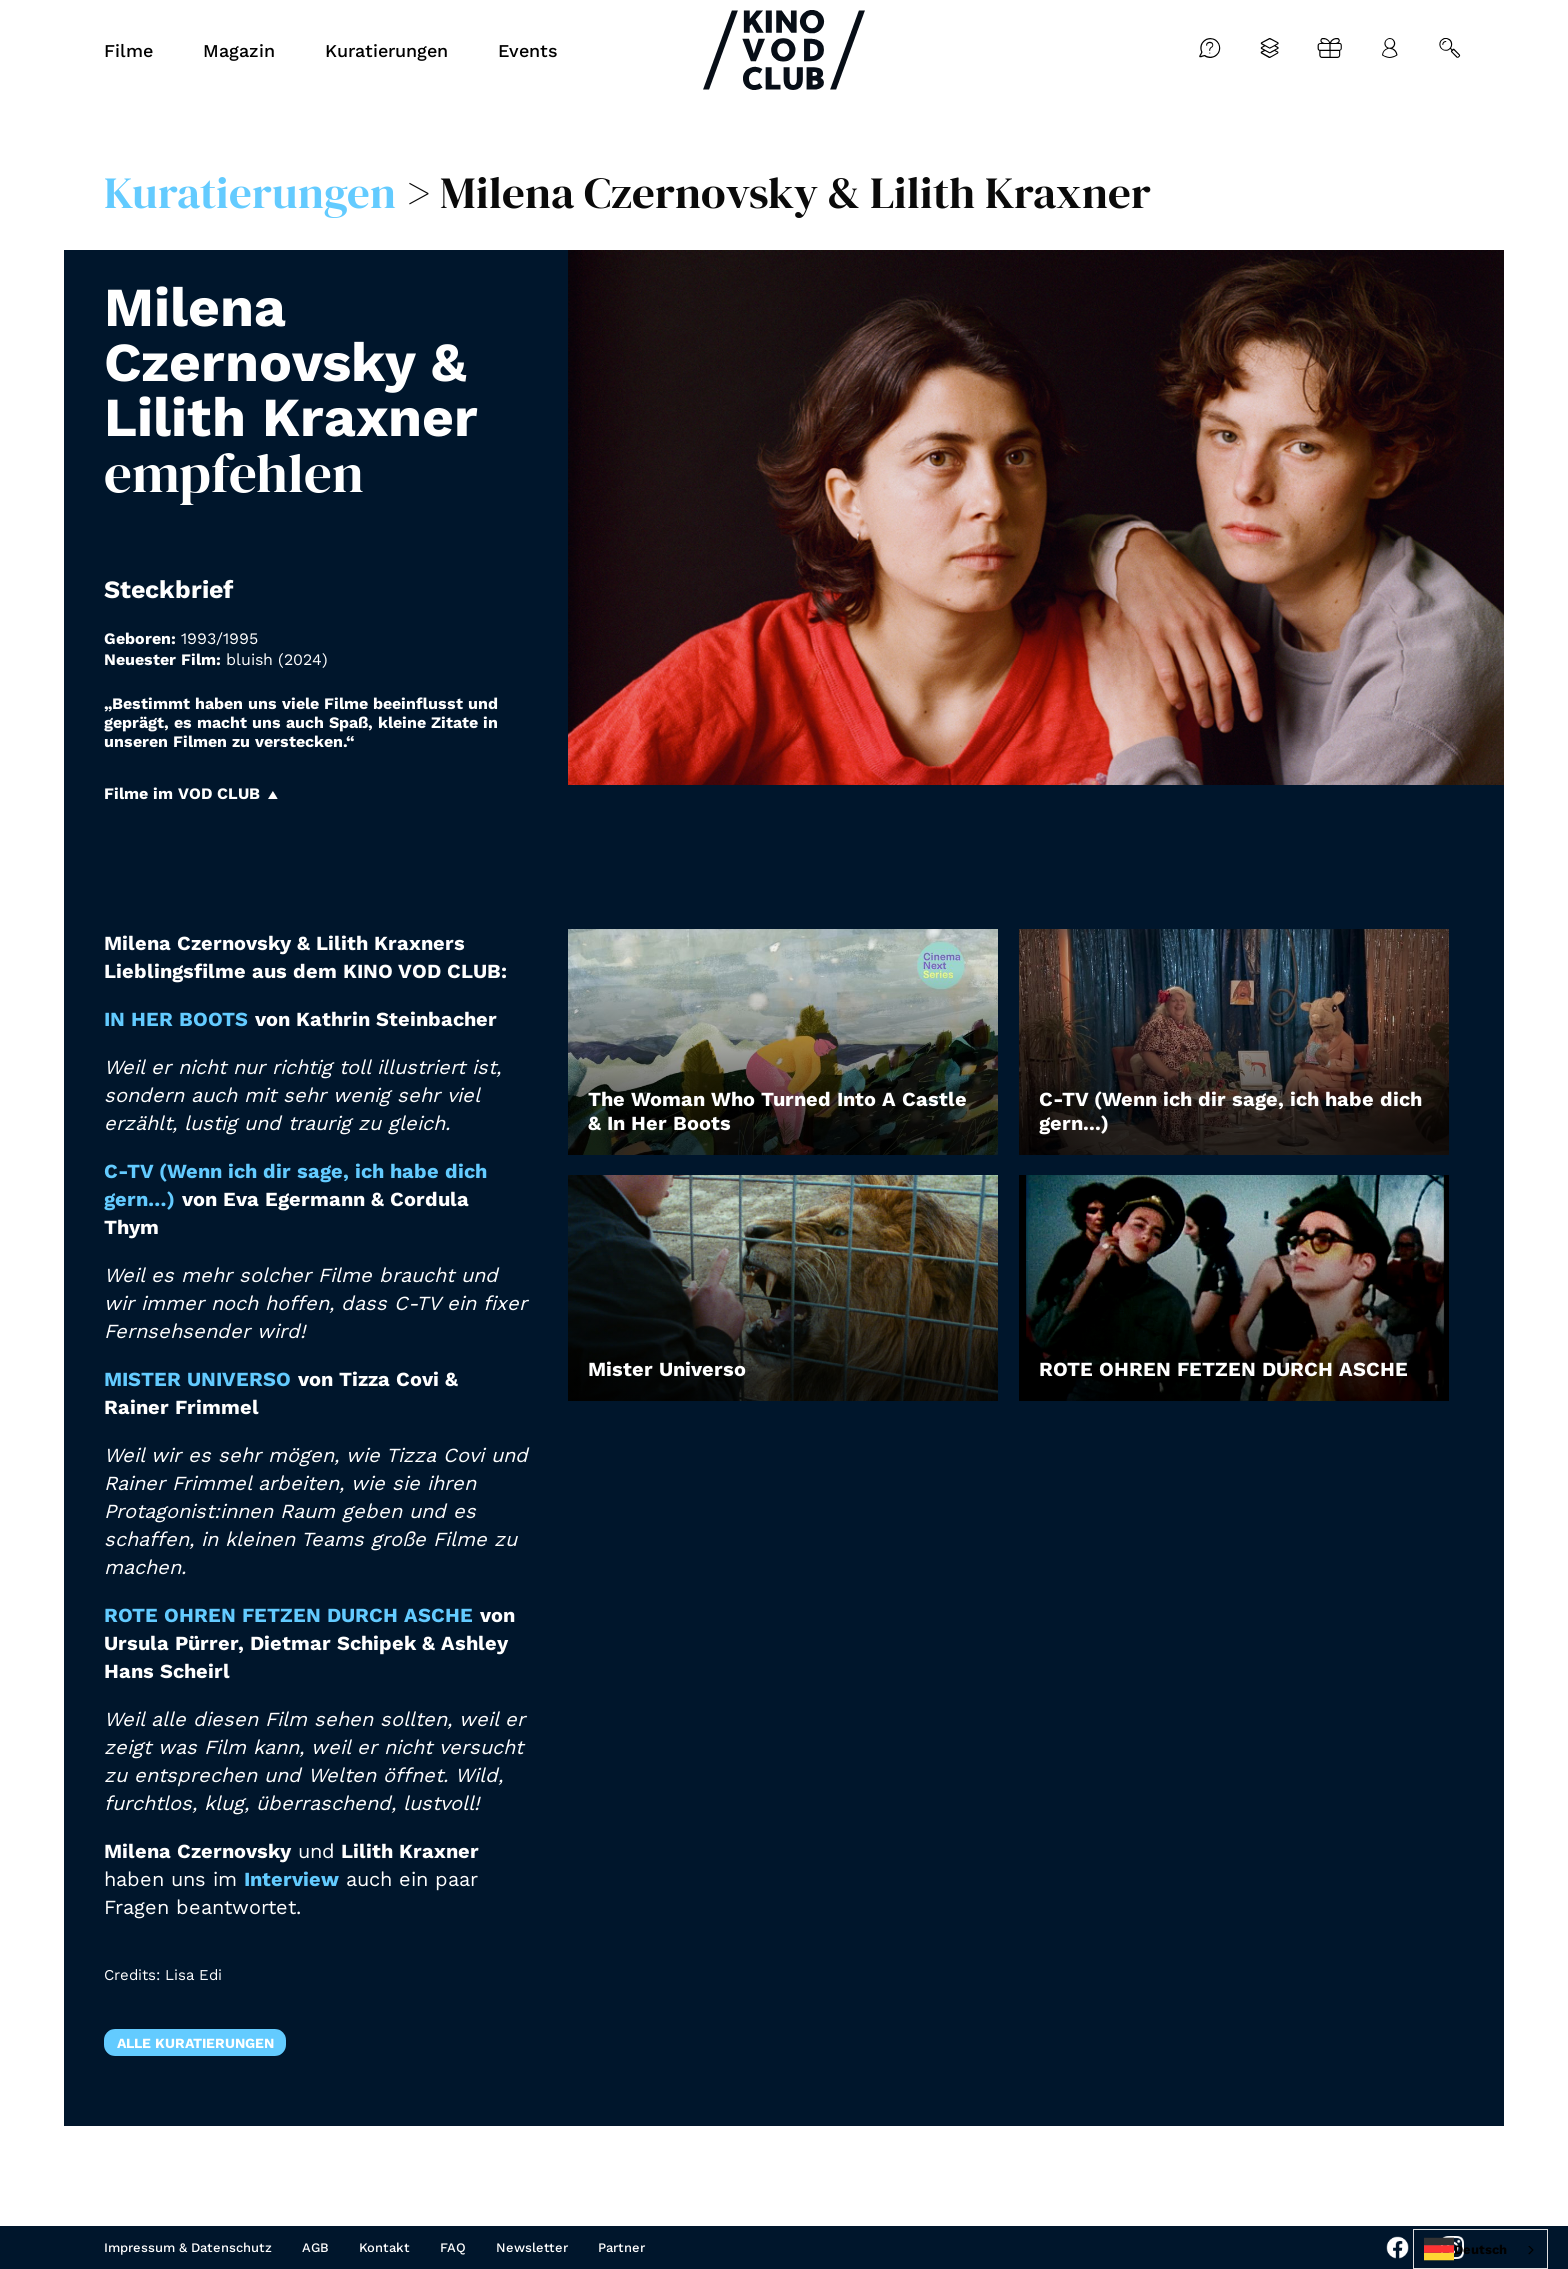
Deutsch (1465, 2249)
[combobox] (1480, 2249)
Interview (291, 1879)
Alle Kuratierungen (195, 2043)
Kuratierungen (250, 192)
